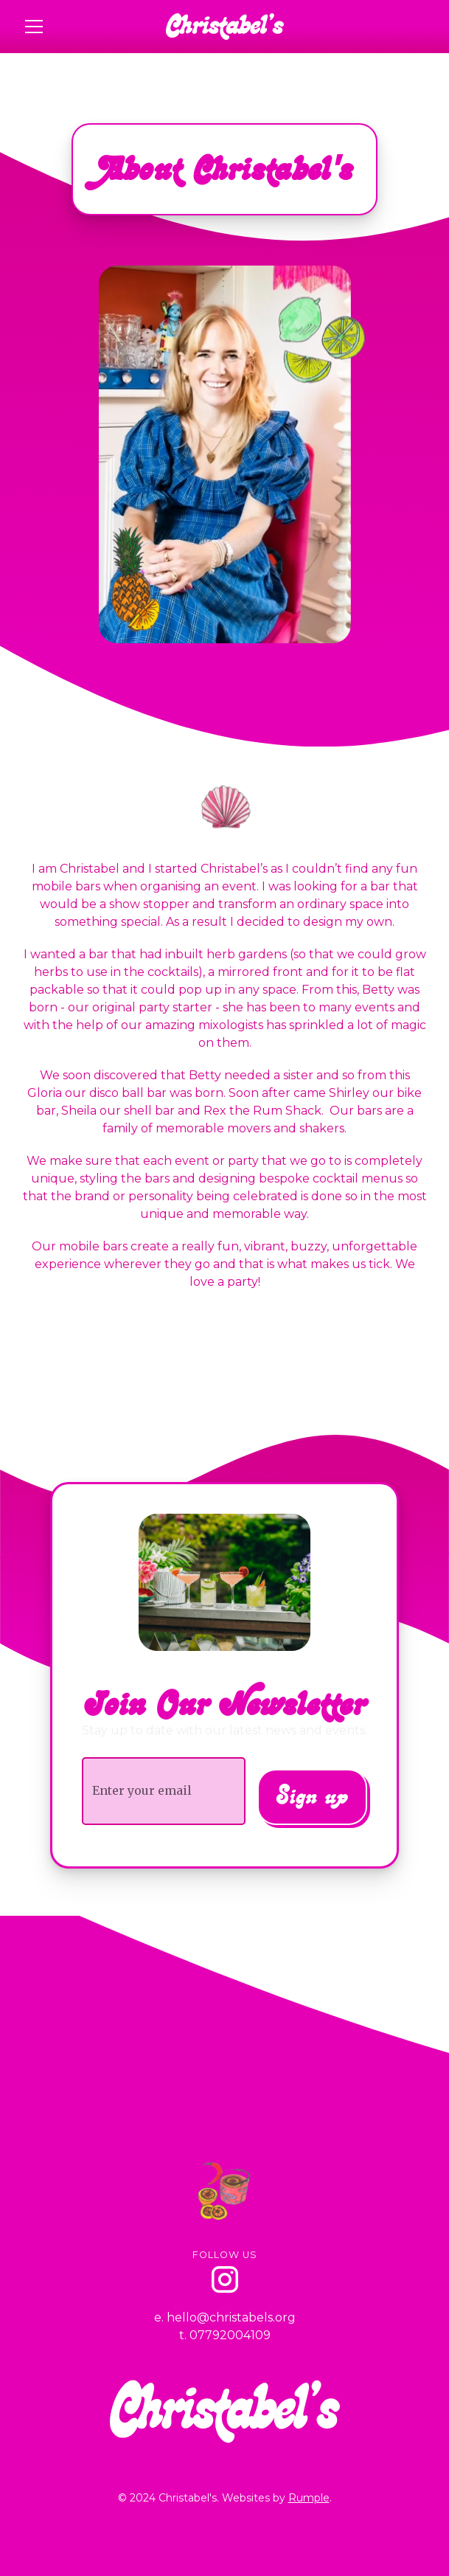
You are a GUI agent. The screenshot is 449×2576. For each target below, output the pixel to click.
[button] (84, 26)
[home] (225, 26)
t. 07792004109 (225, 2335)
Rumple (309, 2497)
